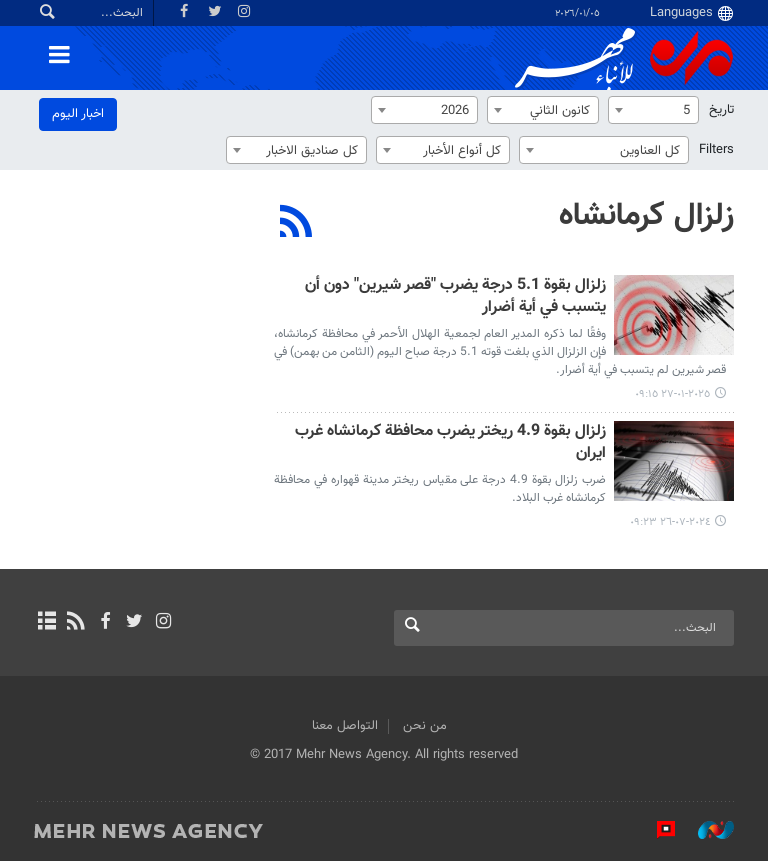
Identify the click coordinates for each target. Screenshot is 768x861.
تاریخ (721, 110)
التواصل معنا (345, 726)
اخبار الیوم (78, 114)
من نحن (425, 726)
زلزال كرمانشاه (646, 216)
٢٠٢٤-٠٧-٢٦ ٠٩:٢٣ (670, 522)
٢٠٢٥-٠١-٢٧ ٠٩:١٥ (672, 394)
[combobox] (653, 110)
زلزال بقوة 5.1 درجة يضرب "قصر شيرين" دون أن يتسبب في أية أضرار (455, 297)
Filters (716, 150)
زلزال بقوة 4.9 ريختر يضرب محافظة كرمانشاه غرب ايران (450, 443)
